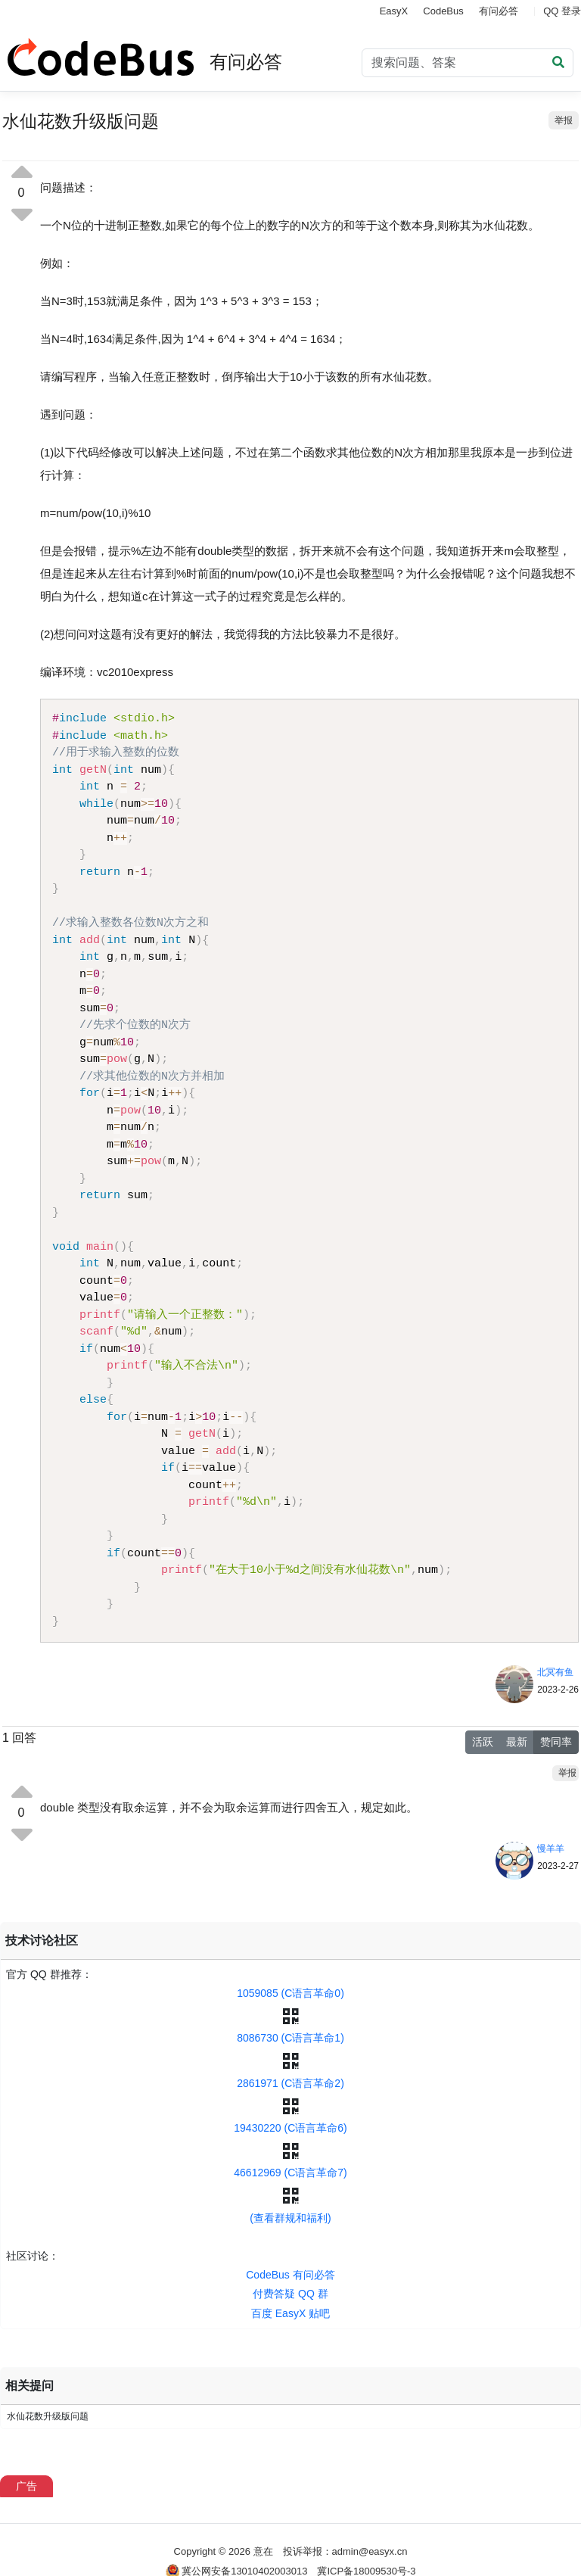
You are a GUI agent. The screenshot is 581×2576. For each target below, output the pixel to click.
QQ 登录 (562, 11)
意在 (263, 2551)
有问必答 (498, 11)
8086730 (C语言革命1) (290, 2038)
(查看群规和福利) (290, 2218)
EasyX (394, 11)
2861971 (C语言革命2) (290, 2083)
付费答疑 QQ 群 (290, 2294)
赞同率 (556, 1742)
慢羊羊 (550, 1848)
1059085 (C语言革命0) (290, 1993)
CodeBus (443, 11)
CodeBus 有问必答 (290, 2275)
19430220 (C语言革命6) (290, 2128)
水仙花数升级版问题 (48, 2416)
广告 (26, 2486)
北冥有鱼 (555, 1672)
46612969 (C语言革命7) (290, 2172)
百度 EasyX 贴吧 (290, 2313)
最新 (516, 1742)
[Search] (467, 62)
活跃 (482, 1742)
